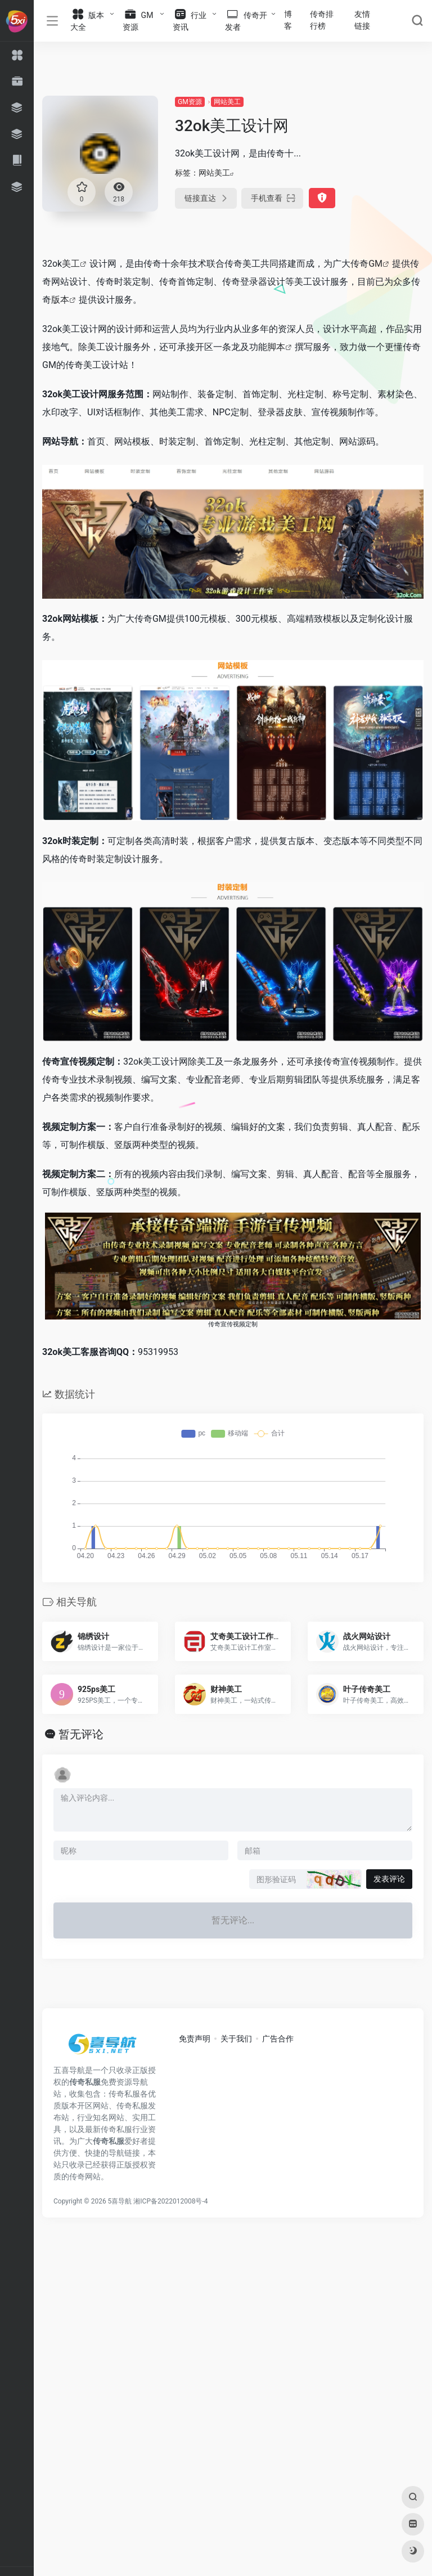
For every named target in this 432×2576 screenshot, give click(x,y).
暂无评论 (81, 1734)
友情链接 (362, 20)
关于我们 (236, 2038)
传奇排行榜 (322, 20)
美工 (71, 263)
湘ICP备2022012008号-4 (170, 2201)
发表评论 (389, 1878)
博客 (288, 20)
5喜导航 (120, 2201)
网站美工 (227, 102)
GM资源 (190, 102)
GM (375, 263)
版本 (60, 299)
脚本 (276, 347)
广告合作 (278, 2038)
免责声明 (194, 2038)
